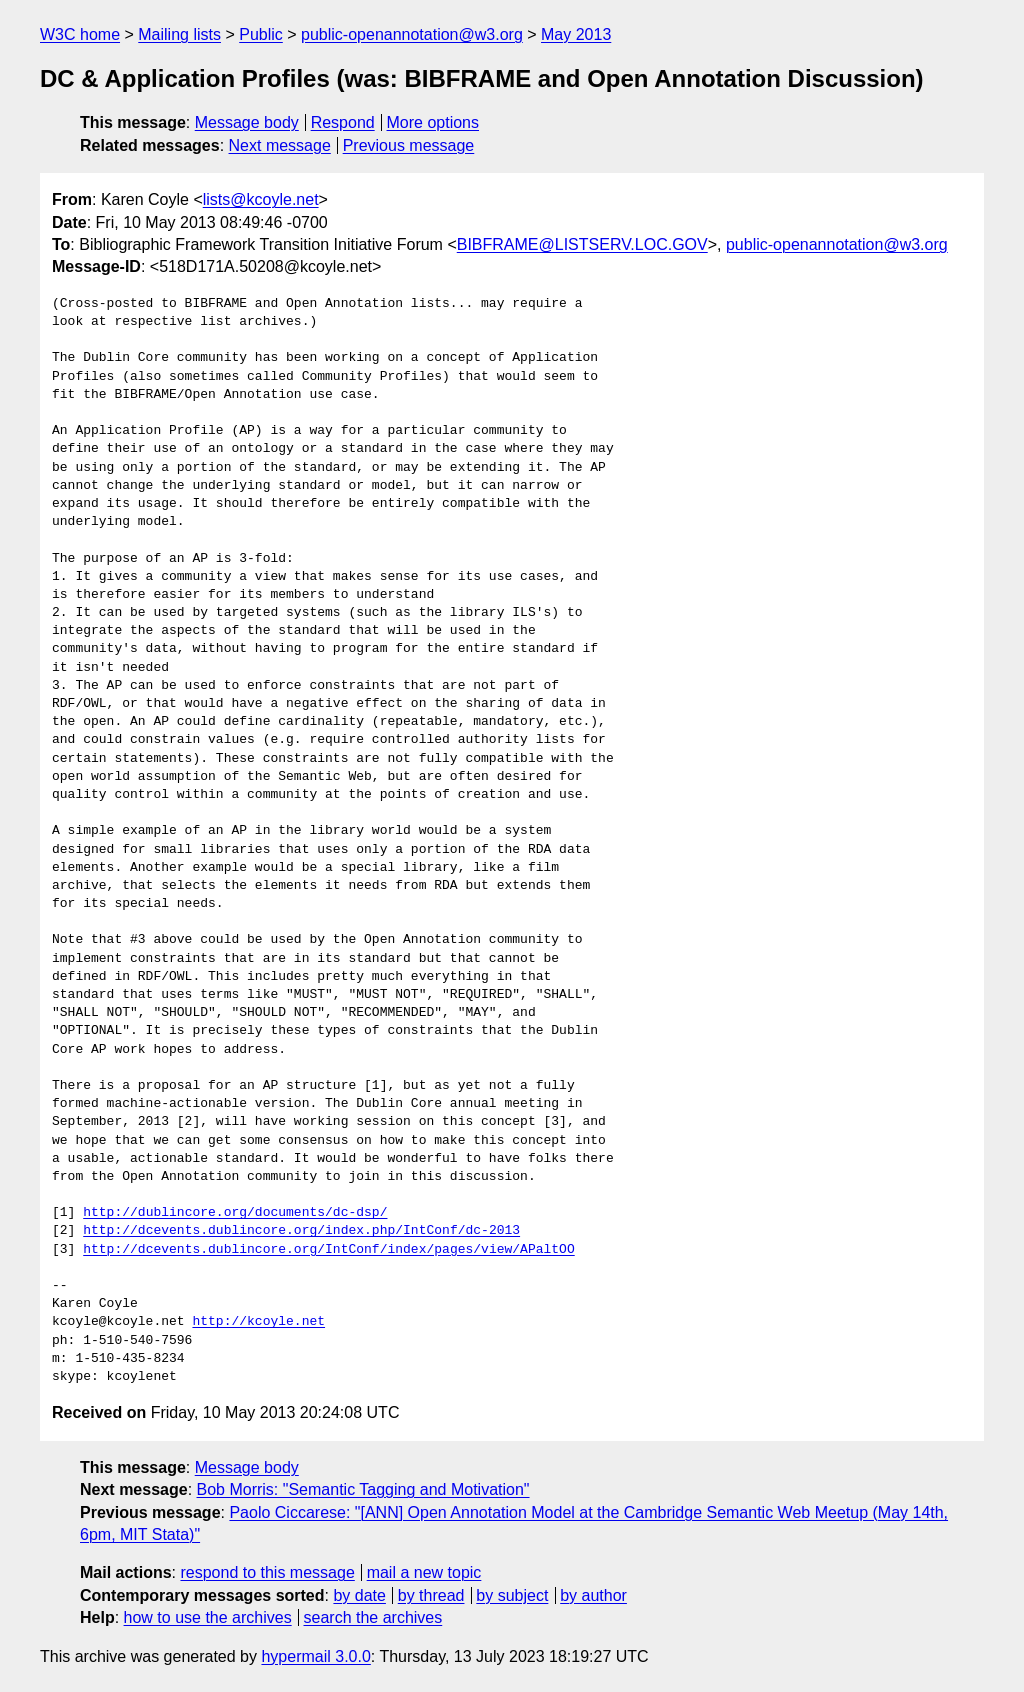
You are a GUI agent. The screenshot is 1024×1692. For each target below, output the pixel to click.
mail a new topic (424, 1572)
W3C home (80, 34)
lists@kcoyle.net (261, 199)
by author (593, 1595)
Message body (247, 122)
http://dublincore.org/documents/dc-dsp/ (235, 1213)
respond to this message (267, 1572)
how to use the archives (208, 1617)
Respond (343, 122)
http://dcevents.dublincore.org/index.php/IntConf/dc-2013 (301, 1231)
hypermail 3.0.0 (315, 1656)
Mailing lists (179, 34)
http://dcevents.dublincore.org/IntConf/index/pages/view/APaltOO (328, 1250)
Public (261, 34)
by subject (512, 1595)
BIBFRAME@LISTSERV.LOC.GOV (582, 244)
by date (359, 1595)
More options (433, 122)
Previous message (409, 145)
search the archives (373, 1617)
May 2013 (576, 34)
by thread (431, 1595)
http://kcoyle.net (258, 1322)
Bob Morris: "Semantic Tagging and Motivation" (363, 1489)
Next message (280, 145)
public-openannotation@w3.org (412, 34)
